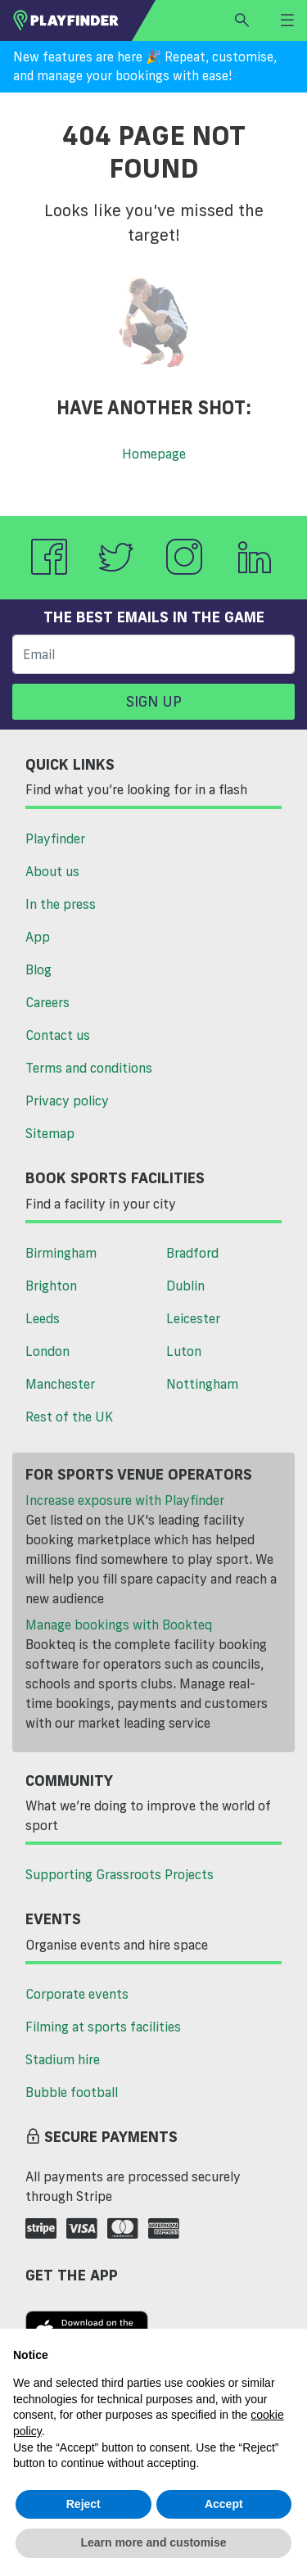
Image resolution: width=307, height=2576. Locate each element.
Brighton (51, 1285)
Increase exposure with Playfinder (124, 1500)
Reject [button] (83, 2503)
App (37, 937)
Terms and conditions (88, 1068)
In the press (60, 904)
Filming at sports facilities (103, 2026)
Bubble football (71, 2092)
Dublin (185, 1285)
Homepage (154, 453)
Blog (38, 969)
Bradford (192, 1253)
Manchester (60, 1384)
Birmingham (61, 1253)
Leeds (42, 1318)
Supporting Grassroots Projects (119, 1874)
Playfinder (55, 838)
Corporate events (77, 1994)
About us (52, 871)
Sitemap (49, 1133)
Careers (47, 1002)
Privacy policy (67, 1100)
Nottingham (202, 1384)
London (47, 1351)
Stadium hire (62, 2059)
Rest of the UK (69, 1416)
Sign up (154, 701)
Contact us (57, 1035)
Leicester (193, 1318)
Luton (183, 1351)
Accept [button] (224, 2503)
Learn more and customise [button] (153, 2542)
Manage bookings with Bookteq (118, 1624)
